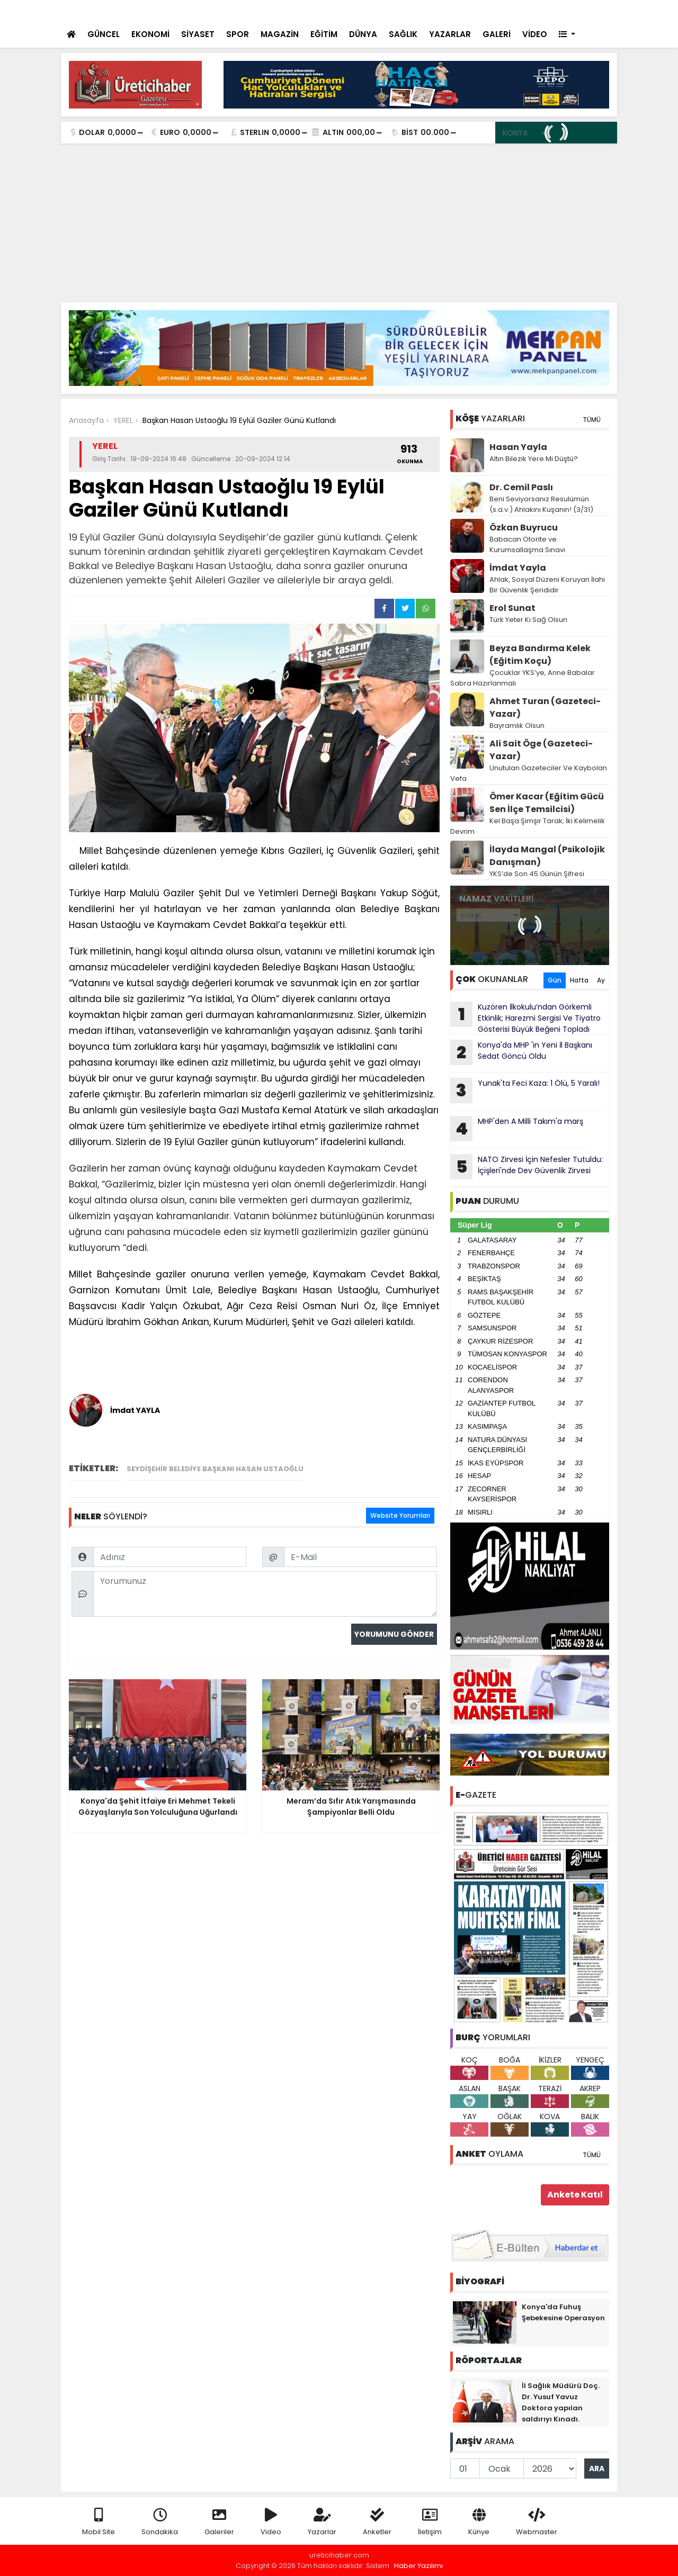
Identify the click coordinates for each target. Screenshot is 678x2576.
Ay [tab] (601, 980)
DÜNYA (363, 34)
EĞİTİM (323, 34)
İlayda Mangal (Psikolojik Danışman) (547, 855)
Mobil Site (98, 2522)
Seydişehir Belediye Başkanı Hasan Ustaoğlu (215, 1469)
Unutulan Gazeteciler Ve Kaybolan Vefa (528, 773)
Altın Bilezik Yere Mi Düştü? (533, 459)
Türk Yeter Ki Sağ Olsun (528, 620)
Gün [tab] (554, 980)
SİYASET (198, 34)
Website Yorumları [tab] (400, 1515)
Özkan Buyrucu (523, 527)
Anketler (377, 2522)
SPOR (237, 34)
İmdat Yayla (517, 568)
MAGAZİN (280, 34)
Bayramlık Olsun (517, 725)
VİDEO (534, 34)
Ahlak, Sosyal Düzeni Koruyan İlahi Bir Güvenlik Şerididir (547, 584)
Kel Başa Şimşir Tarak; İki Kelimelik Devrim (527, 826)
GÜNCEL (103, 34)
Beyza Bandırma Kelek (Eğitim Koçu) (540, 654)
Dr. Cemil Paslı (521, 487)
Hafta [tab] (579, 980)
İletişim (430, 2522)
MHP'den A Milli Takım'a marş (516, 1128)
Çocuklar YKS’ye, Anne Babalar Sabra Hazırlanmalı (522, 678)
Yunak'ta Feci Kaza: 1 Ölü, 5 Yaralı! (525, 1090)
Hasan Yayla (518, 447)
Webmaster (536, 2522)
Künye (478, 2522)
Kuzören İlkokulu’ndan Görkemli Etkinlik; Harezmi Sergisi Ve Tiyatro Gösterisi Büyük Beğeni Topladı (525, 1018)
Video (271, 2522)
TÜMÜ (592, 419)
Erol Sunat (512, 608)
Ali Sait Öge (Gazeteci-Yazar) (541, 749)
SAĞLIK (403, 34)
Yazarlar (322, 2522)
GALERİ (497, 34)
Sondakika (159, 2522)
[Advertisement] (339, 223)
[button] (567, 34)
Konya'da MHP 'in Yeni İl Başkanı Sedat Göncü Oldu (521, 1052)
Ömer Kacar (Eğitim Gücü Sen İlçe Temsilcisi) (546, 802)
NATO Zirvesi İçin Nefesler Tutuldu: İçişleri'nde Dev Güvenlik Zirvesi (526, 1166)
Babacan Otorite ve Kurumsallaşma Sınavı (527, 544)
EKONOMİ (150, 34)
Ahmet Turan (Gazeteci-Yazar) (545, 707)
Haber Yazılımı (418, 2566)
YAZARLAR (450, 34)
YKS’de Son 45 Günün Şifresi (536, 874)
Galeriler (219, 2522)
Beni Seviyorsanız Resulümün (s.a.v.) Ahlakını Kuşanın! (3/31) (541, 504)
